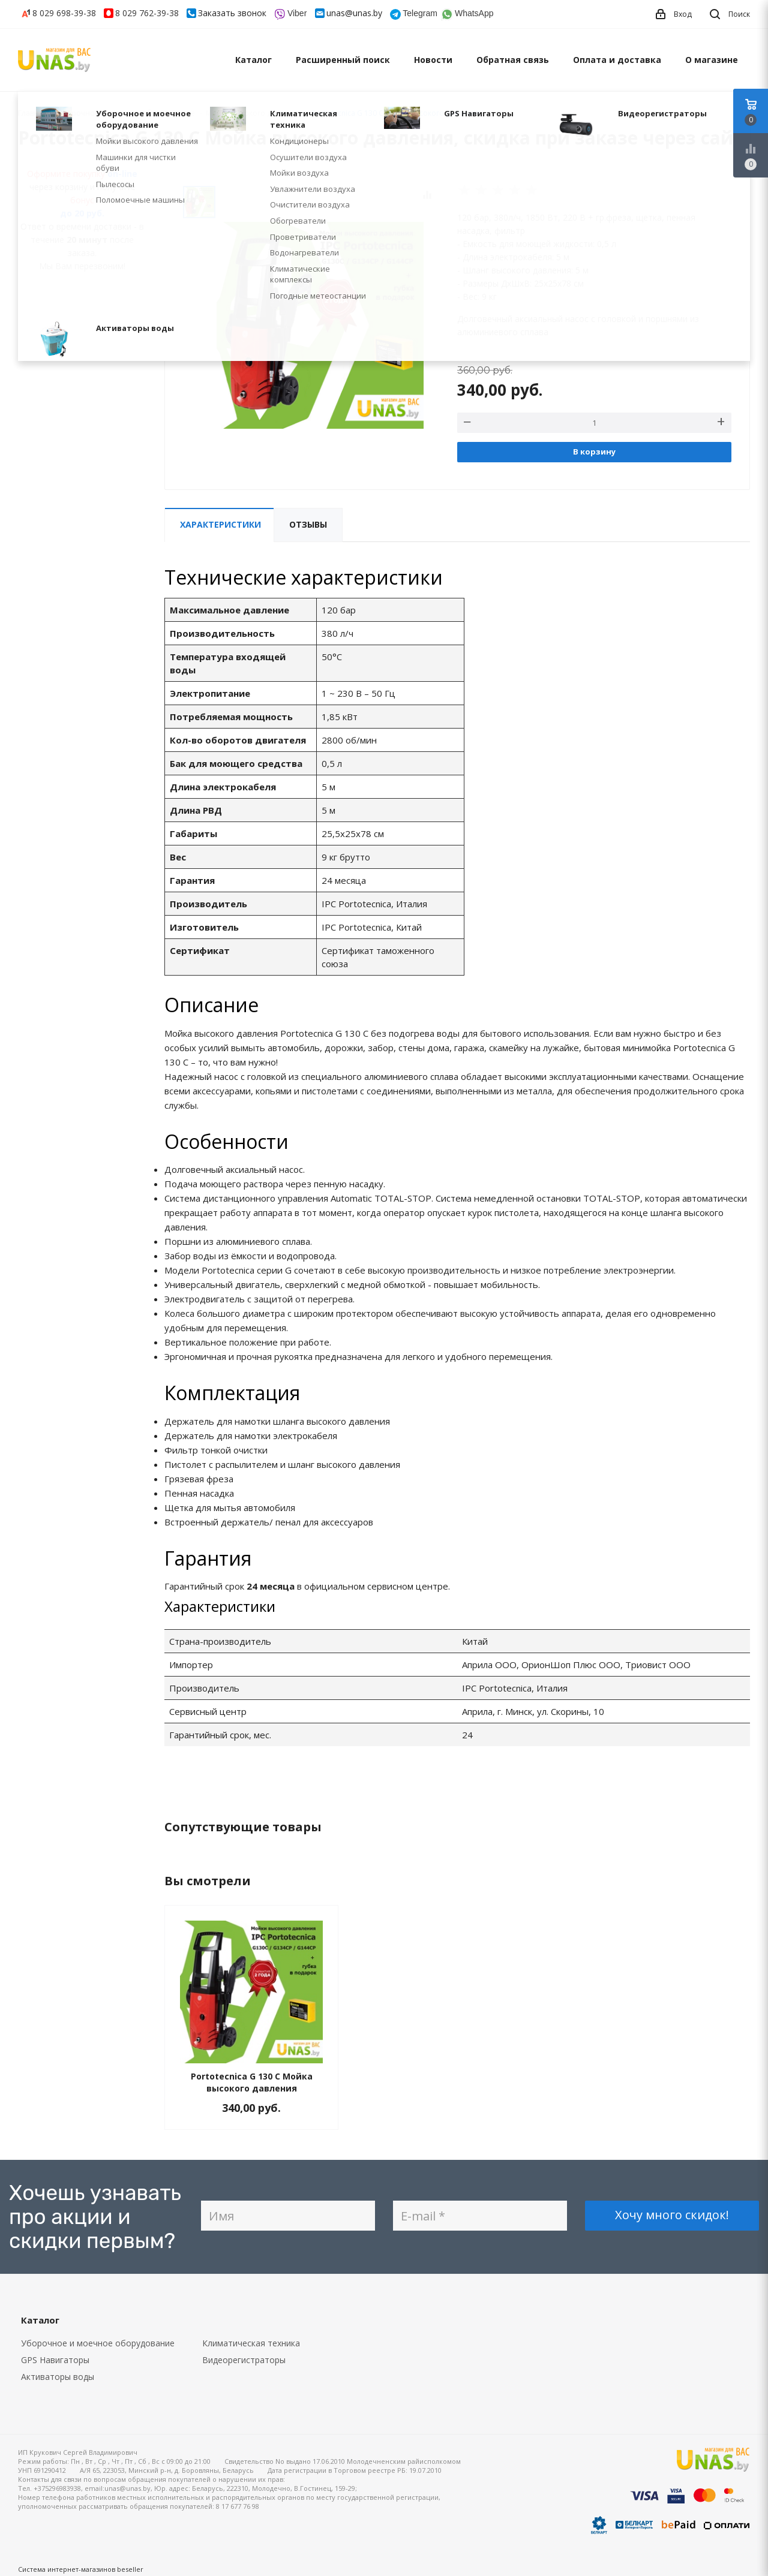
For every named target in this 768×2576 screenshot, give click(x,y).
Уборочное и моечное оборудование (98, 2343)
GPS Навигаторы (55, 2360)
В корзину (594, 451)
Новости (433, 59)
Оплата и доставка (617, 59)
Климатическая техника (251, 2343)
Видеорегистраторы (244, 2360)
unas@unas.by (354, 13)
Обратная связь (512, 59)
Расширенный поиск (343, 59)
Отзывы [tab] (308, 524)
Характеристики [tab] (220, 524)
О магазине (711, 59)
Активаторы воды (57, 2376)
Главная (32, 113)
